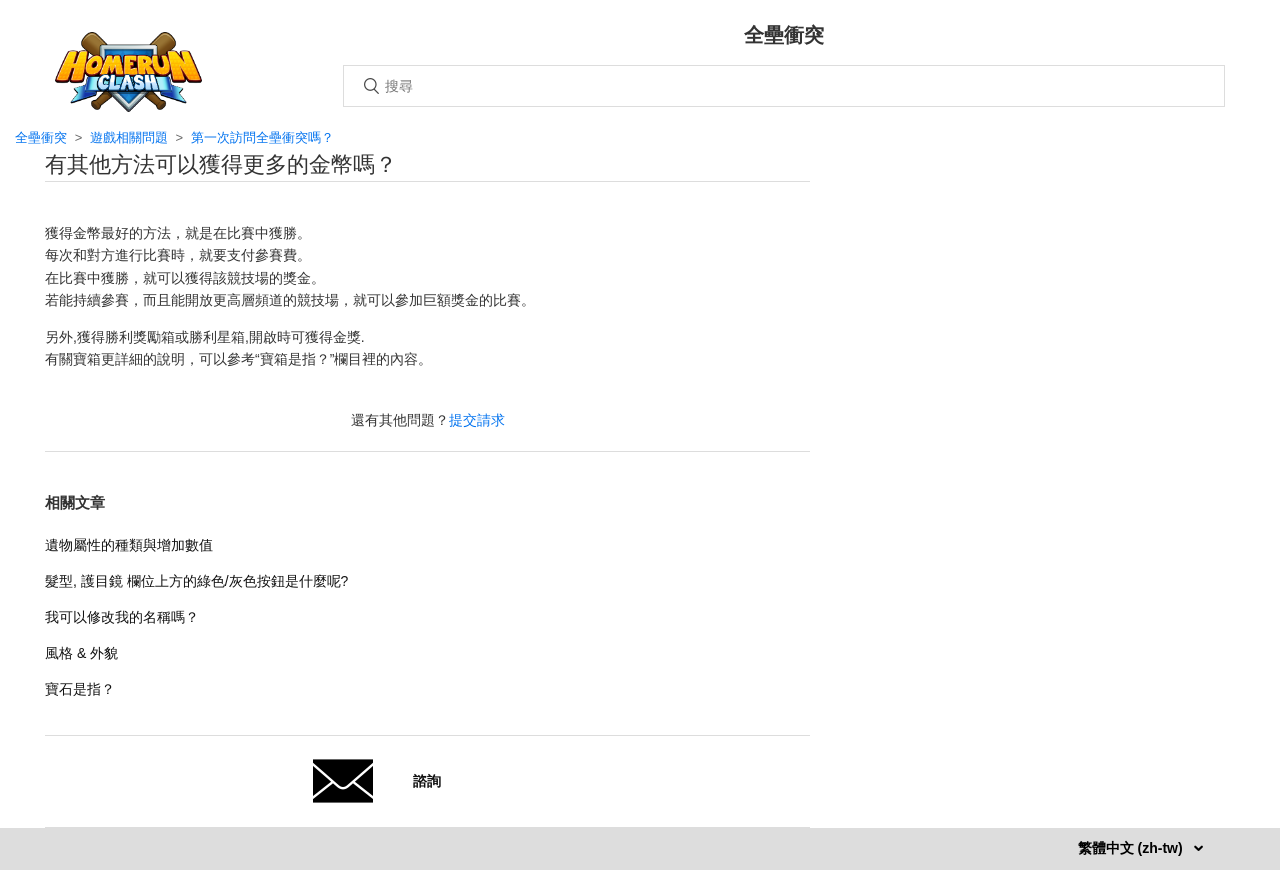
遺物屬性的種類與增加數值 (129, 545)
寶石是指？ (80, 689)
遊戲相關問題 (129, 137)
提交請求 (477, 420)
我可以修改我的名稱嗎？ (122, 617)
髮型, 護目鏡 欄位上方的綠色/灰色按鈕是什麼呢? (196, 581)
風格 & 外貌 (81, 653)
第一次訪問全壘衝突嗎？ (262, 137)
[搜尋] (784, 86)
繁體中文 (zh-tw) (1132, 848)
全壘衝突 (41, 137)
